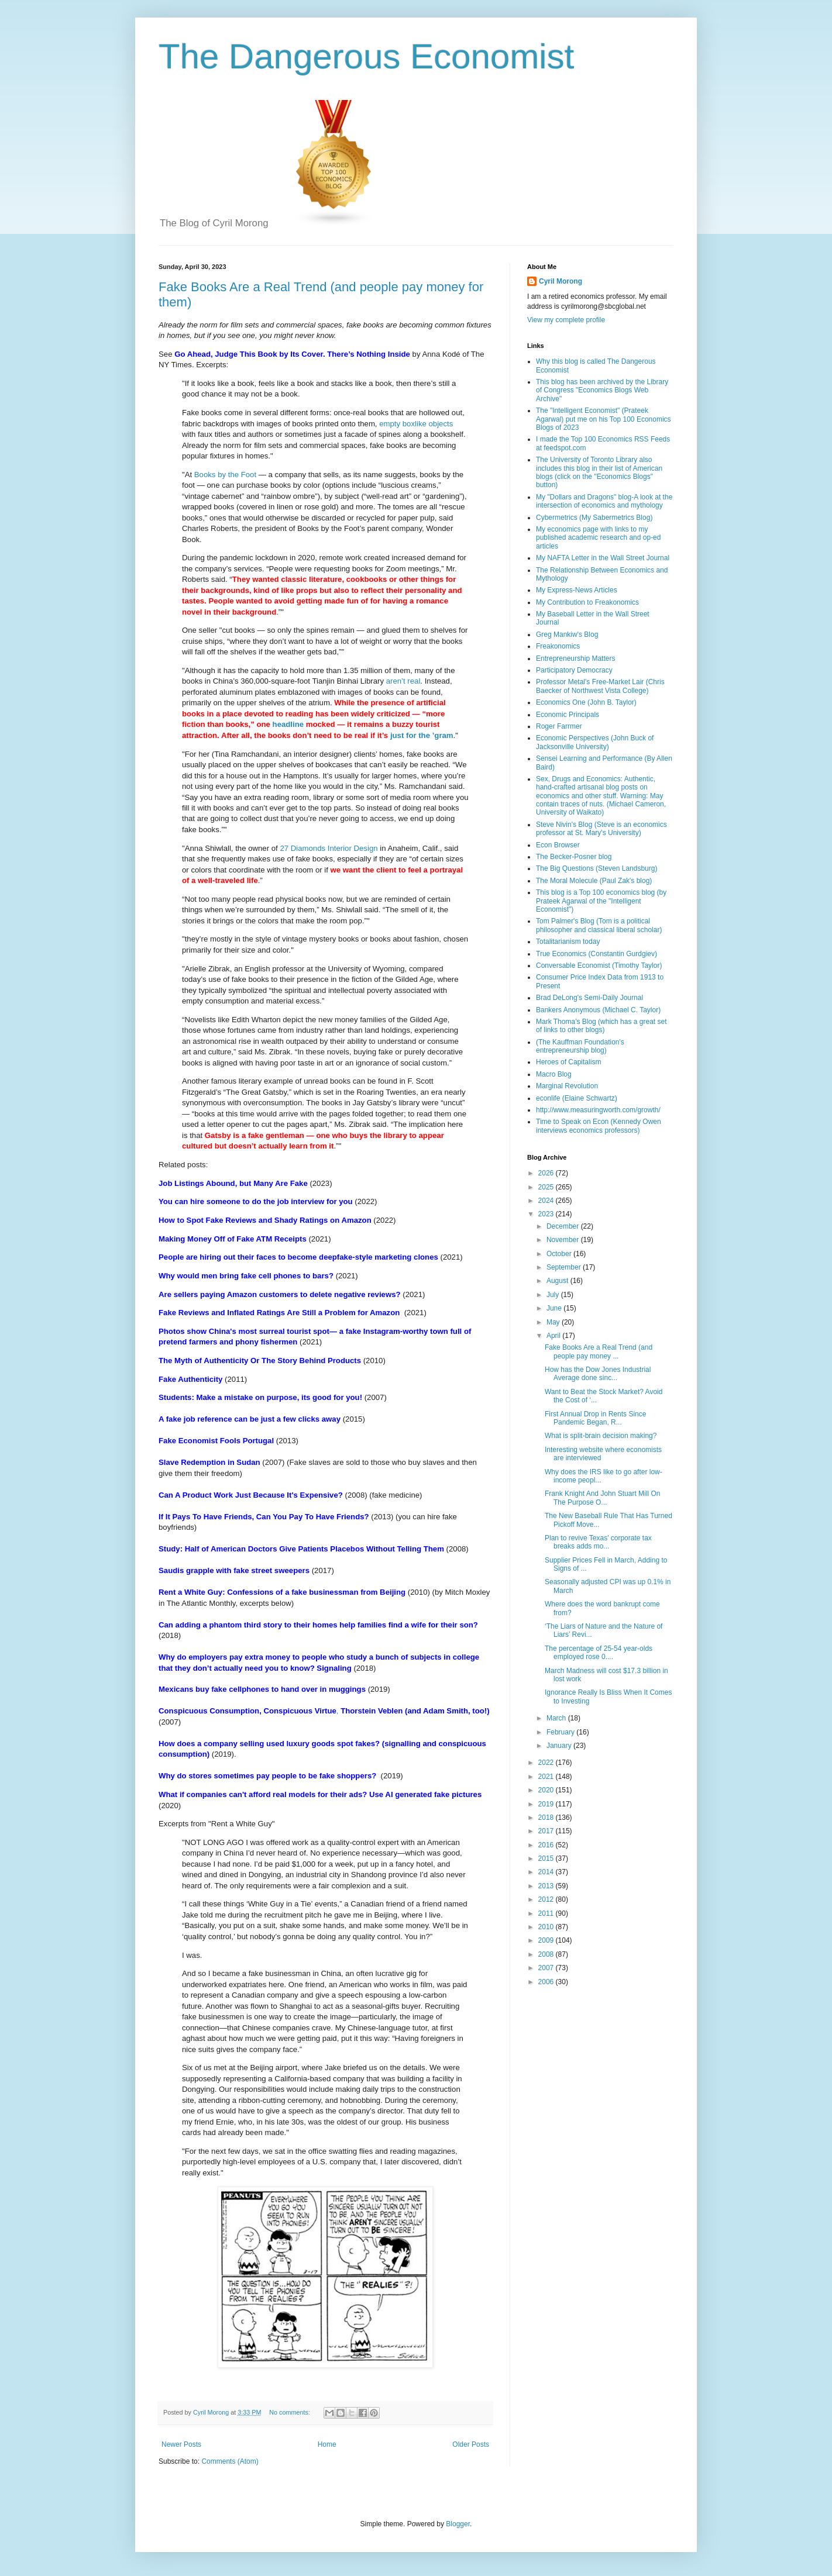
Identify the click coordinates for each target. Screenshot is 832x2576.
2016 (547, 1845)
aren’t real (403, 681)
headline (288, 724)
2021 (547, 1776)
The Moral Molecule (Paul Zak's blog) (594, 881)
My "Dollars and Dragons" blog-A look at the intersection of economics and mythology (604, 501)
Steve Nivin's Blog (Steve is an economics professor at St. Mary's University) (601, 828)
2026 (547, 1173)
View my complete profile (566, 320)
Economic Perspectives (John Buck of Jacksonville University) (595, 742)
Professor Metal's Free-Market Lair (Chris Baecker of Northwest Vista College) (600, 686)
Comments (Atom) (229, 2461)
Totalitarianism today (568, 941)
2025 (547, 1187)
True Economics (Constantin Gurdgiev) (596, 954)
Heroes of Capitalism (568, 1062)
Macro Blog (554, 1074)
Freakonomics (558, 646)
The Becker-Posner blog (573, 857)
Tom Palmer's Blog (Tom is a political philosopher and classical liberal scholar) (599, 925)
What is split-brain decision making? (600, 1436)
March (557, 1718)
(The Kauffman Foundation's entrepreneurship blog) (580, 1046)
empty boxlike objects (416, 423)
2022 (547, 1762)
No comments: (290, 2412)
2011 (547, 1913)
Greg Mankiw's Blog (567, 634)
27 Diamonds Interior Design (328, 848)
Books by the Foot (225, 474)
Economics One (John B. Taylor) (586, 702)
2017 (547, 1831)
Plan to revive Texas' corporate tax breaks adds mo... (598, 1542)
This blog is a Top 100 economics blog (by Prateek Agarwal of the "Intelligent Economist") (601, 900)
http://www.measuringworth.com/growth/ (598, 1110)
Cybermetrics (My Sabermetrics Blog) (594, 517)
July (553, 1295)
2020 (547, 1790)
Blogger (458, 2524)
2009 (547, 1940)
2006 (547, 1982)
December (563, 1226)
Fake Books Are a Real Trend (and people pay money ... (598, 1351)
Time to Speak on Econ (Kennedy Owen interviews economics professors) (598, 1126)
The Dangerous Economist (366, 56)
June (554, 1308)
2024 (547, 1200)
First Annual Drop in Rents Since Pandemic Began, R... (595, 1418)
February (561, 1732)
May (554, 1322)
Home (327, 2444)
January (559, 1746)
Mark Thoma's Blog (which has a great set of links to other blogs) (601, 1026)
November (563, 1240)
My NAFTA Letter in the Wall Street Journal (602, 558)
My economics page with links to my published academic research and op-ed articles (598, 537)
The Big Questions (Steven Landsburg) (596, 868)
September (564, 1267)
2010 (547, 1927)
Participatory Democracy (574, 670)
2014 (547, 1872)
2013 (547, 1886)
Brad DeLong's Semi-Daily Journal (589, 998)
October (559, 1254)
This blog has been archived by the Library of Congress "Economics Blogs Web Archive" (602, 390)
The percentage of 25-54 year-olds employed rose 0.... (598, 1652)
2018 (547, 1817)
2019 (547, 1804)
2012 (547, 1899)
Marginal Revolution (567, 1086)
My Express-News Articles (576, 590)
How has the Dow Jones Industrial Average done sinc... (598, 1373)
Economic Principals (567, 715)
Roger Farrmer (559, 726)
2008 (547, 1954)
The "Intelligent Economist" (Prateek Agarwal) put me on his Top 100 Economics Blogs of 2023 (603, 419)
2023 (547, 1214)
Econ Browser (558, 845)
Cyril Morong (560, 281)
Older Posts (470, 2444)
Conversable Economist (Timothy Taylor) (599, 965)
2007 (547, 1968)
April (554, 1336)
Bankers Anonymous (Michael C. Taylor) (598, 1010)
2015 (547, 1858)
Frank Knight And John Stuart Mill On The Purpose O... (602, 1497)
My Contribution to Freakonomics (587, 602)
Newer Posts (181, 2444)
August (558, 1281)
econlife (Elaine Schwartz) (576, 1098)
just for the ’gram (421, 735)
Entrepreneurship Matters (575, 658)
